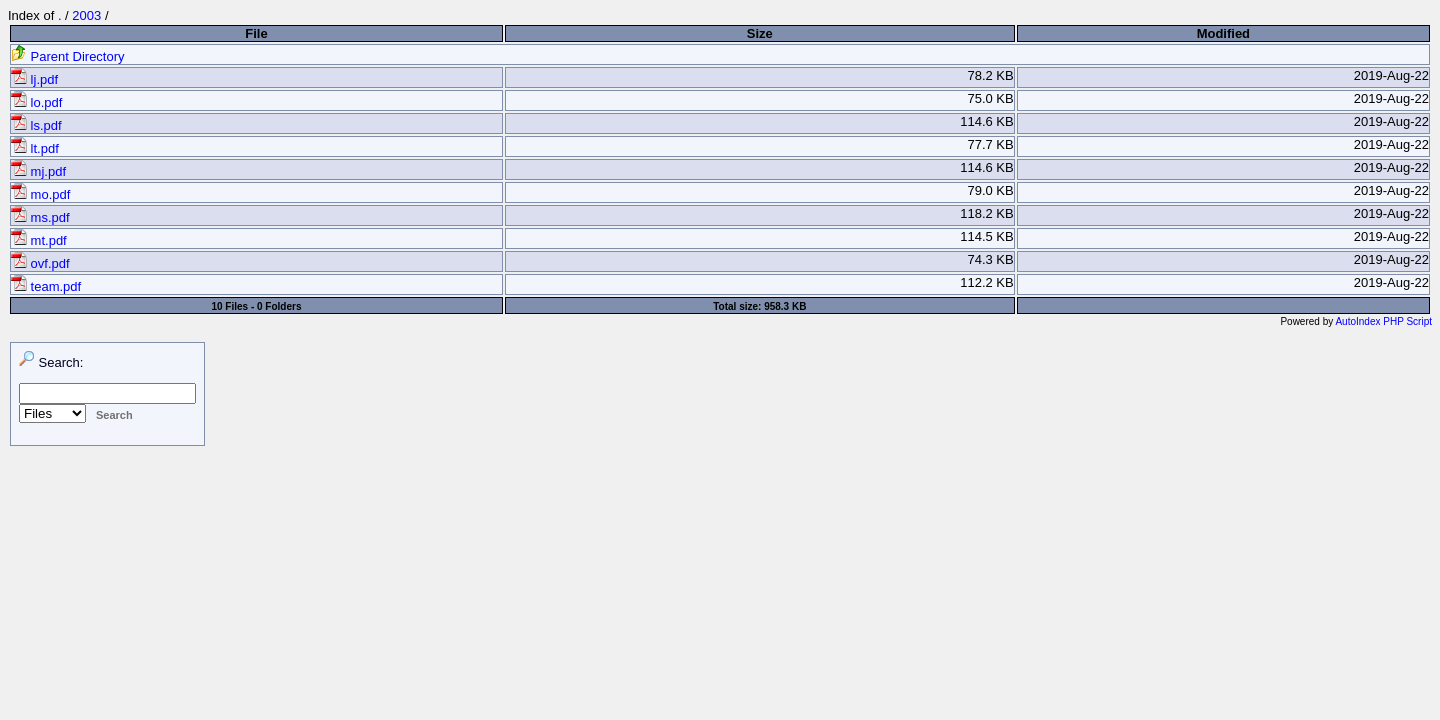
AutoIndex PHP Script (1383, 321)
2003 (86, 15)
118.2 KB (987, 213)
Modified (1223, 33)
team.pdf (46, 286)
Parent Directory (68, 56)
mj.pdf (38, 171)
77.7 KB (990, 144)
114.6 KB (987, 121)
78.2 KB (990, 75)
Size (760, 33)
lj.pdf (34, 79)
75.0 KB (990, 98)
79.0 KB (990, 190)
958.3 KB (785, 306)
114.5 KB (987, 236)
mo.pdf (40, 194)
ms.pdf (40, 217)
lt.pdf (35, 148)
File (256, 33)
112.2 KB (987, 282)
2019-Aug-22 (1391, 75)
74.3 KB (990, 259)
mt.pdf (39, 240)
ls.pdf (36, 125)
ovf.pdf (40, 263)
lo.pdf (36, 102)
